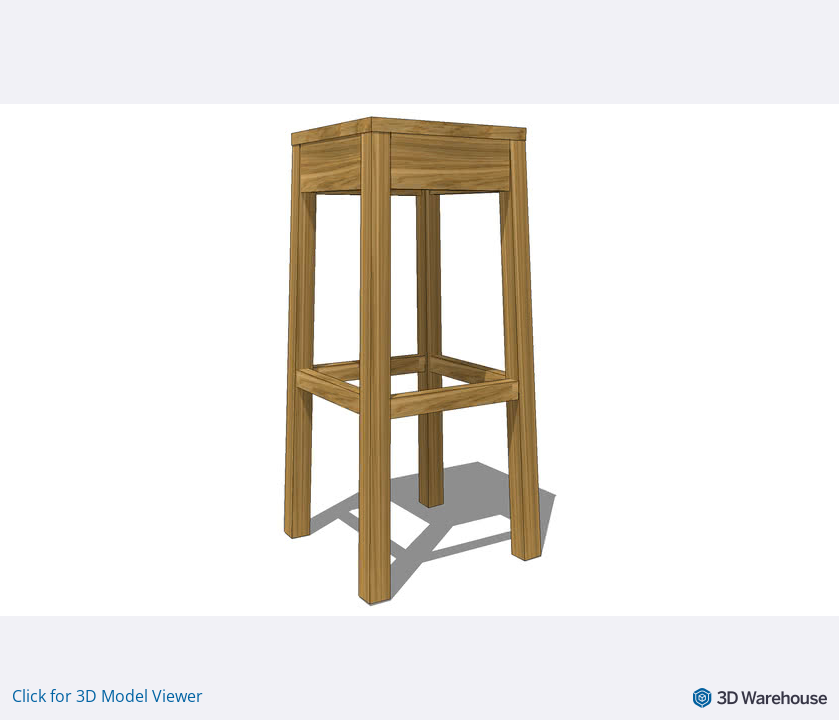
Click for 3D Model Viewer (107, 696)
